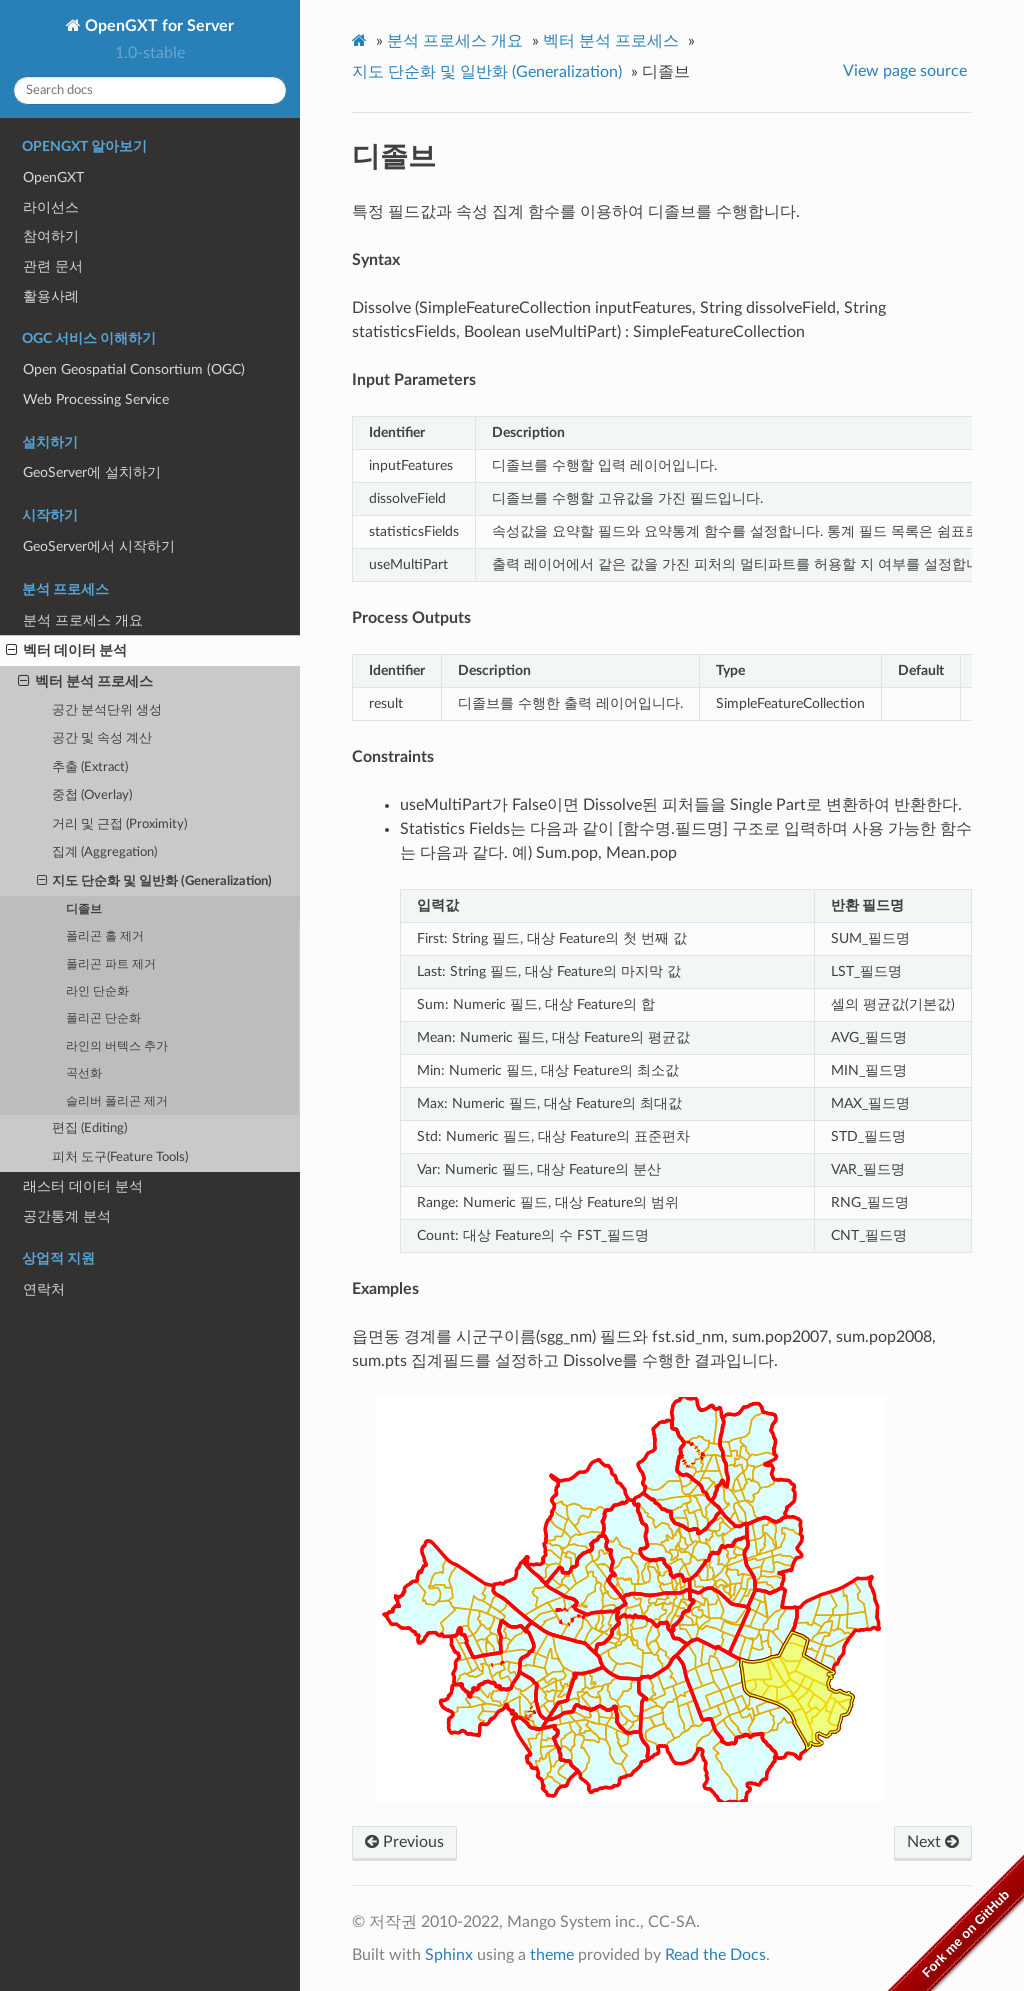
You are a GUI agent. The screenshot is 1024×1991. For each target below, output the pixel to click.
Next (933, 1842)
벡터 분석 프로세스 (85, 682)
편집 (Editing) (89, 1128)
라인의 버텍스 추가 (117, 1046)
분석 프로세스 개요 (83, 620)
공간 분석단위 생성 (107, 710)
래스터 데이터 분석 (83, 1186)
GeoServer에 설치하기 (92, 472)
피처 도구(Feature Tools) (120, 1157)
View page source (905, 71)
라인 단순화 (97, 991)
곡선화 (84, 1073)
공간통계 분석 (67, 1216)
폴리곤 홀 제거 (105, 936)
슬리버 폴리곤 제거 (117, 1101)
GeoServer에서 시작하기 (99, 546)
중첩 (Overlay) (92, 795)
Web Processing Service (96, 399)
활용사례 (51, 296)
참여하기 (51, 236)
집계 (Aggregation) (104, 852)
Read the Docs (715, 1955)
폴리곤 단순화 (103, 1018)
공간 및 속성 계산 (102, 738)
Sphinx (449, 1955)
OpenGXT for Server (157, 26)
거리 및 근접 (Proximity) (119, 824)
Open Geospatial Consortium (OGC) (134, 369)
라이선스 (51, 207)
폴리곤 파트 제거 (111, 964)
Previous (404, 1842)
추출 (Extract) (90, 767)
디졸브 (84, 909)
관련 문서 (53, 266)
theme (552, 1955)
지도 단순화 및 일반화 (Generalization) (155, 882)
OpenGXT (53, 177)
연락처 (44, 1289)
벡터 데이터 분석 (66, 651)
